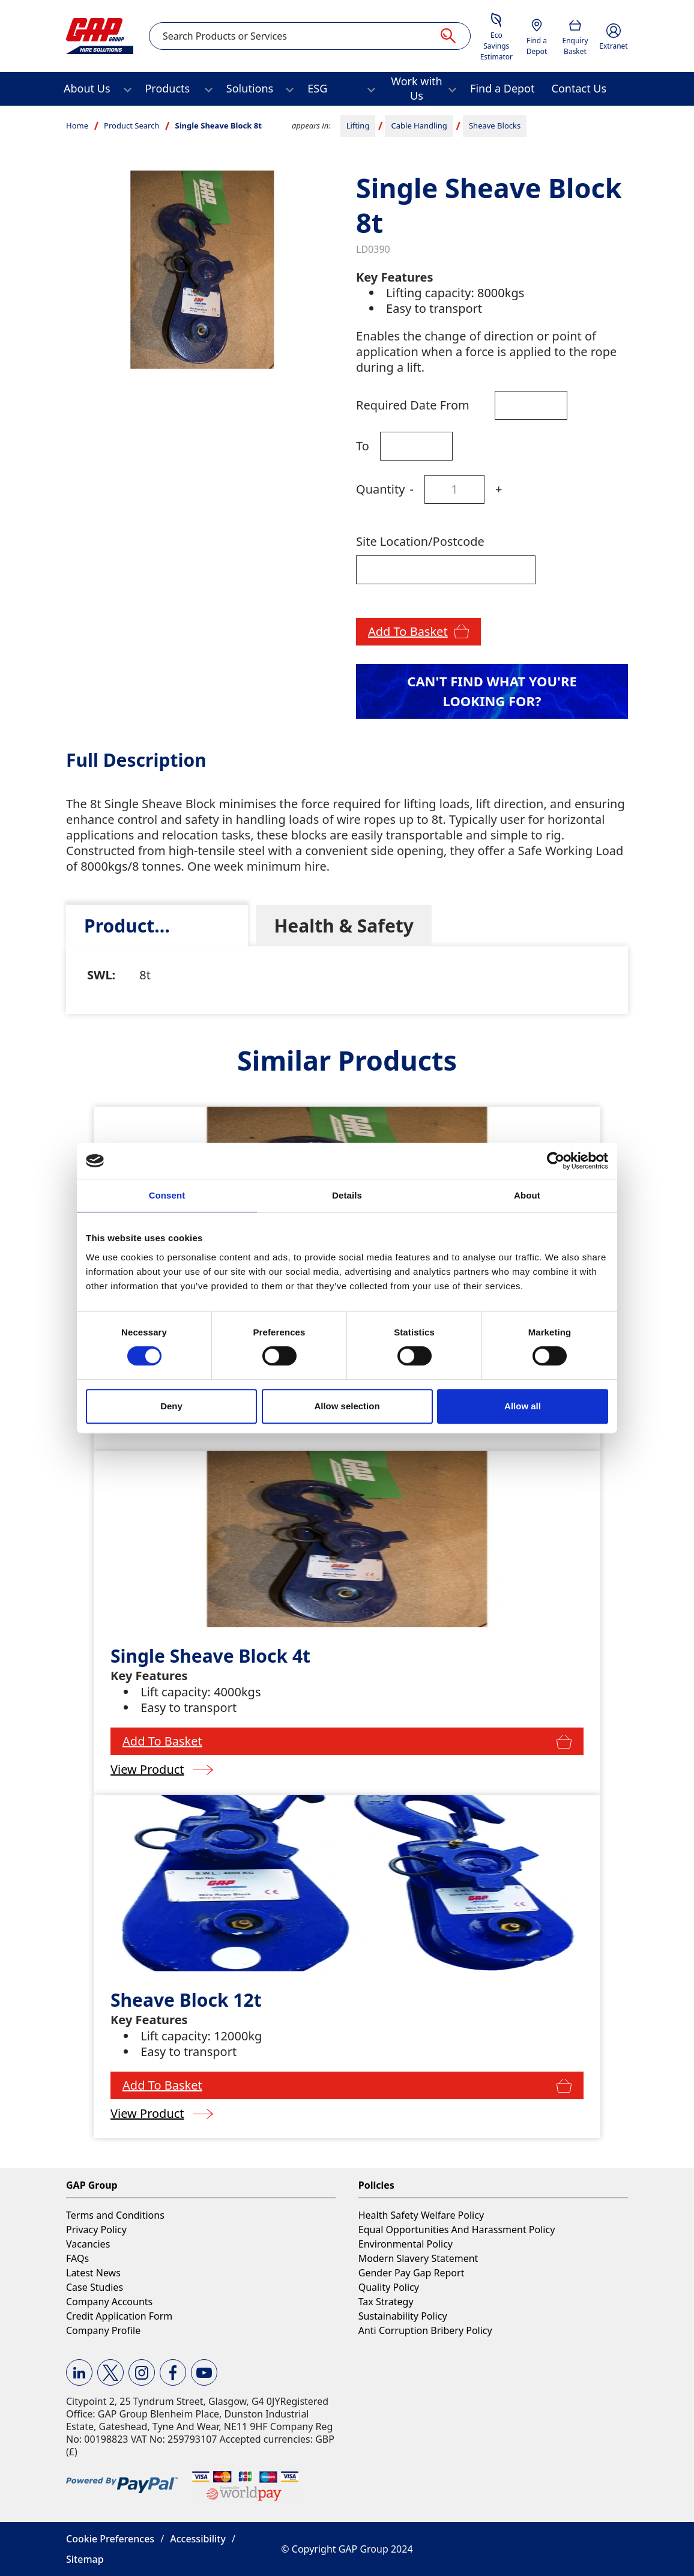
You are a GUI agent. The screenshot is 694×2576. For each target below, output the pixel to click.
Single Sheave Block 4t (210, 1655)
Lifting (358, 125)
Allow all (522, 1406)
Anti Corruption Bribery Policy (425, 2330)
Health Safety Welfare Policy (421, 2215)
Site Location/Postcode (420, 541)
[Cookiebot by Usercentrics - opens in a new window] (555, 1161)
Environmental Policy (405, 2244)
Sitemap (85, 2559)
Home (77, 125)
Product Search (131, 125)
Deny (171, 1406)
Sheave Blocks (494, 125)
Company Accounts (109, 2301)
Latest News (93, 2272)
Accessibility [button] (198, 2538)
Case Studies (94, 2287)
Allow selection (346, 1406)
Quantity (380, 489)
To (362, 446)
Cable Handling (419, 125)
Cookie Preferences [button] (110, 2538)
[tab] (157, 925)
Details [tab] (347, 1195)
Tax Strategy (386, 2301)
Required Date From (412, 405)
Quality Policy (388, 2287)
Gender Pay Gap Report (411, 2272)
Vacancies (88, 2244)
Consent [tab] (167, 1195)
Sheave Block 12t (186, 2000)
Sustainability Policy (402, 2316)
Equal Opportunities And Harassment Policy (456, 2229)
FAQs (77, 2258)
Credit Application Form (119, 2316)
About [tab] (527, 1195)
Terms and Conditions (115, 2215)
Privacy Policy (96, 2229)
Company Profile (103, 2330)
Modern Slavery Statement (418, 2258)
